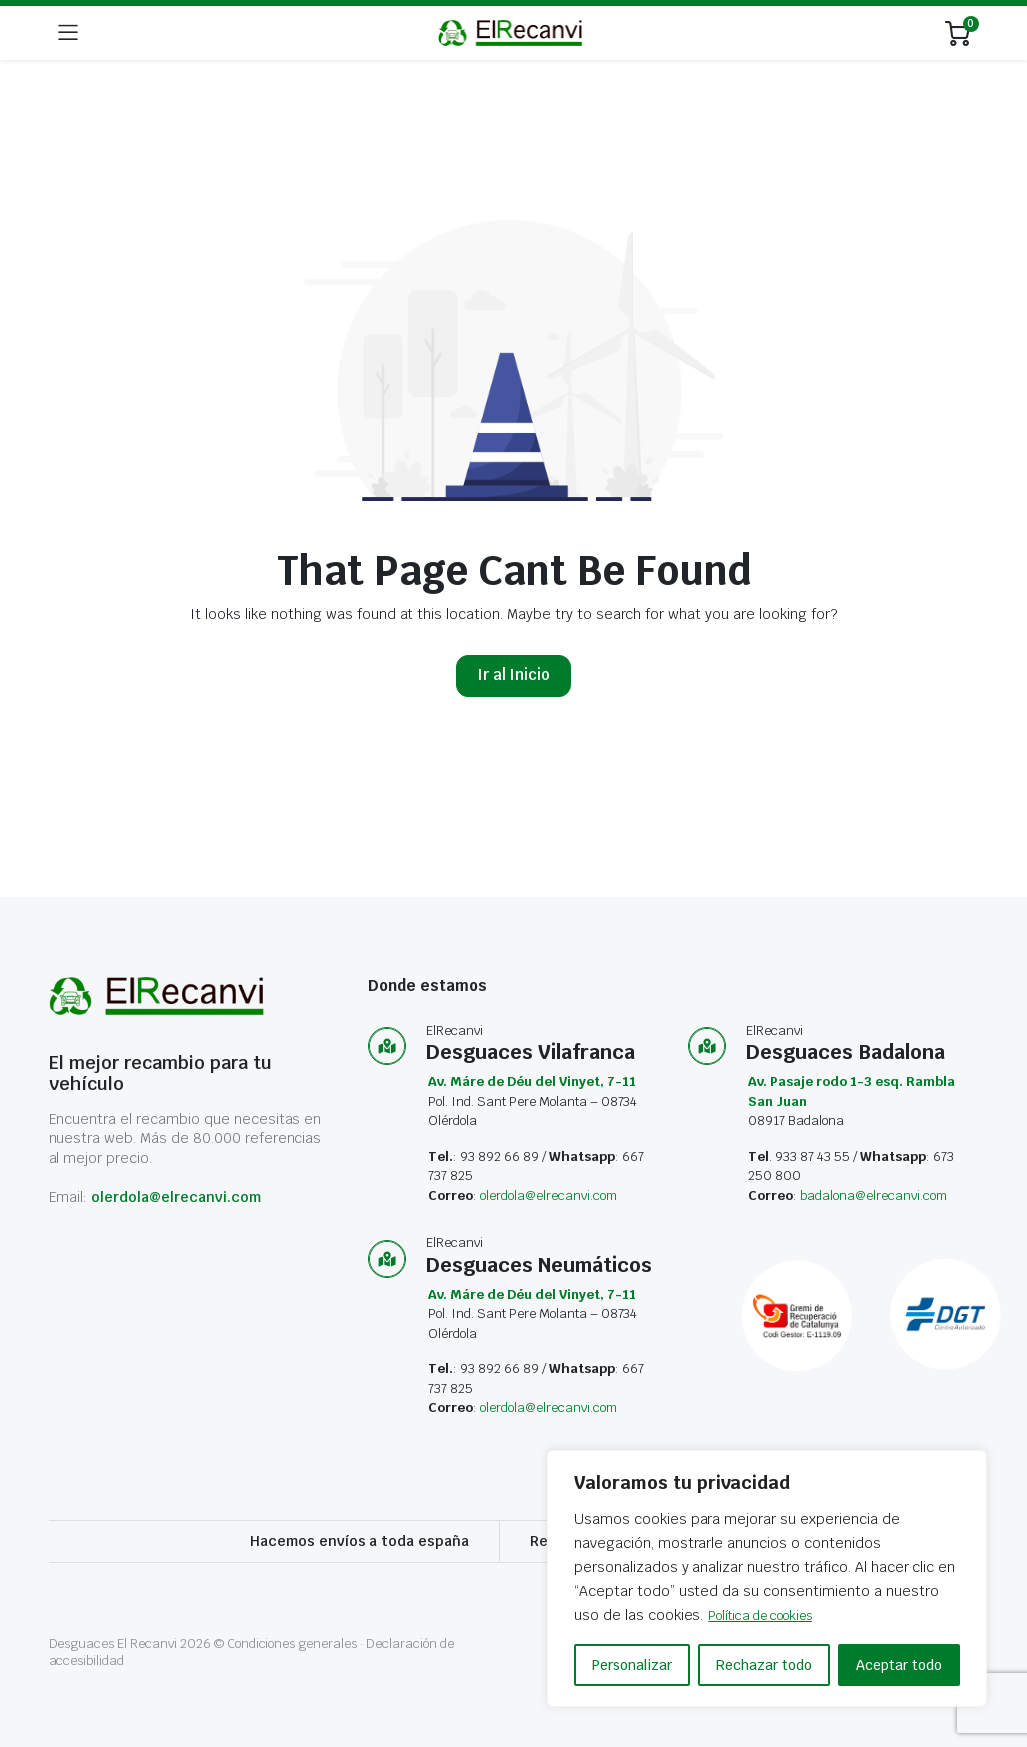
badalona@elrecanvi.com (873, 1195)
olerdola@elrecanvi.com (175, 1197)
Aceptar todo (899, 1665)
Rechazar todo (764, 1665)
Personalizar (632, 1665)
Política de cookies (772, 1616)
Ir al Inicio (514, 674)
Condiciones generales (292, 1643)
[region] (767, 1579)
